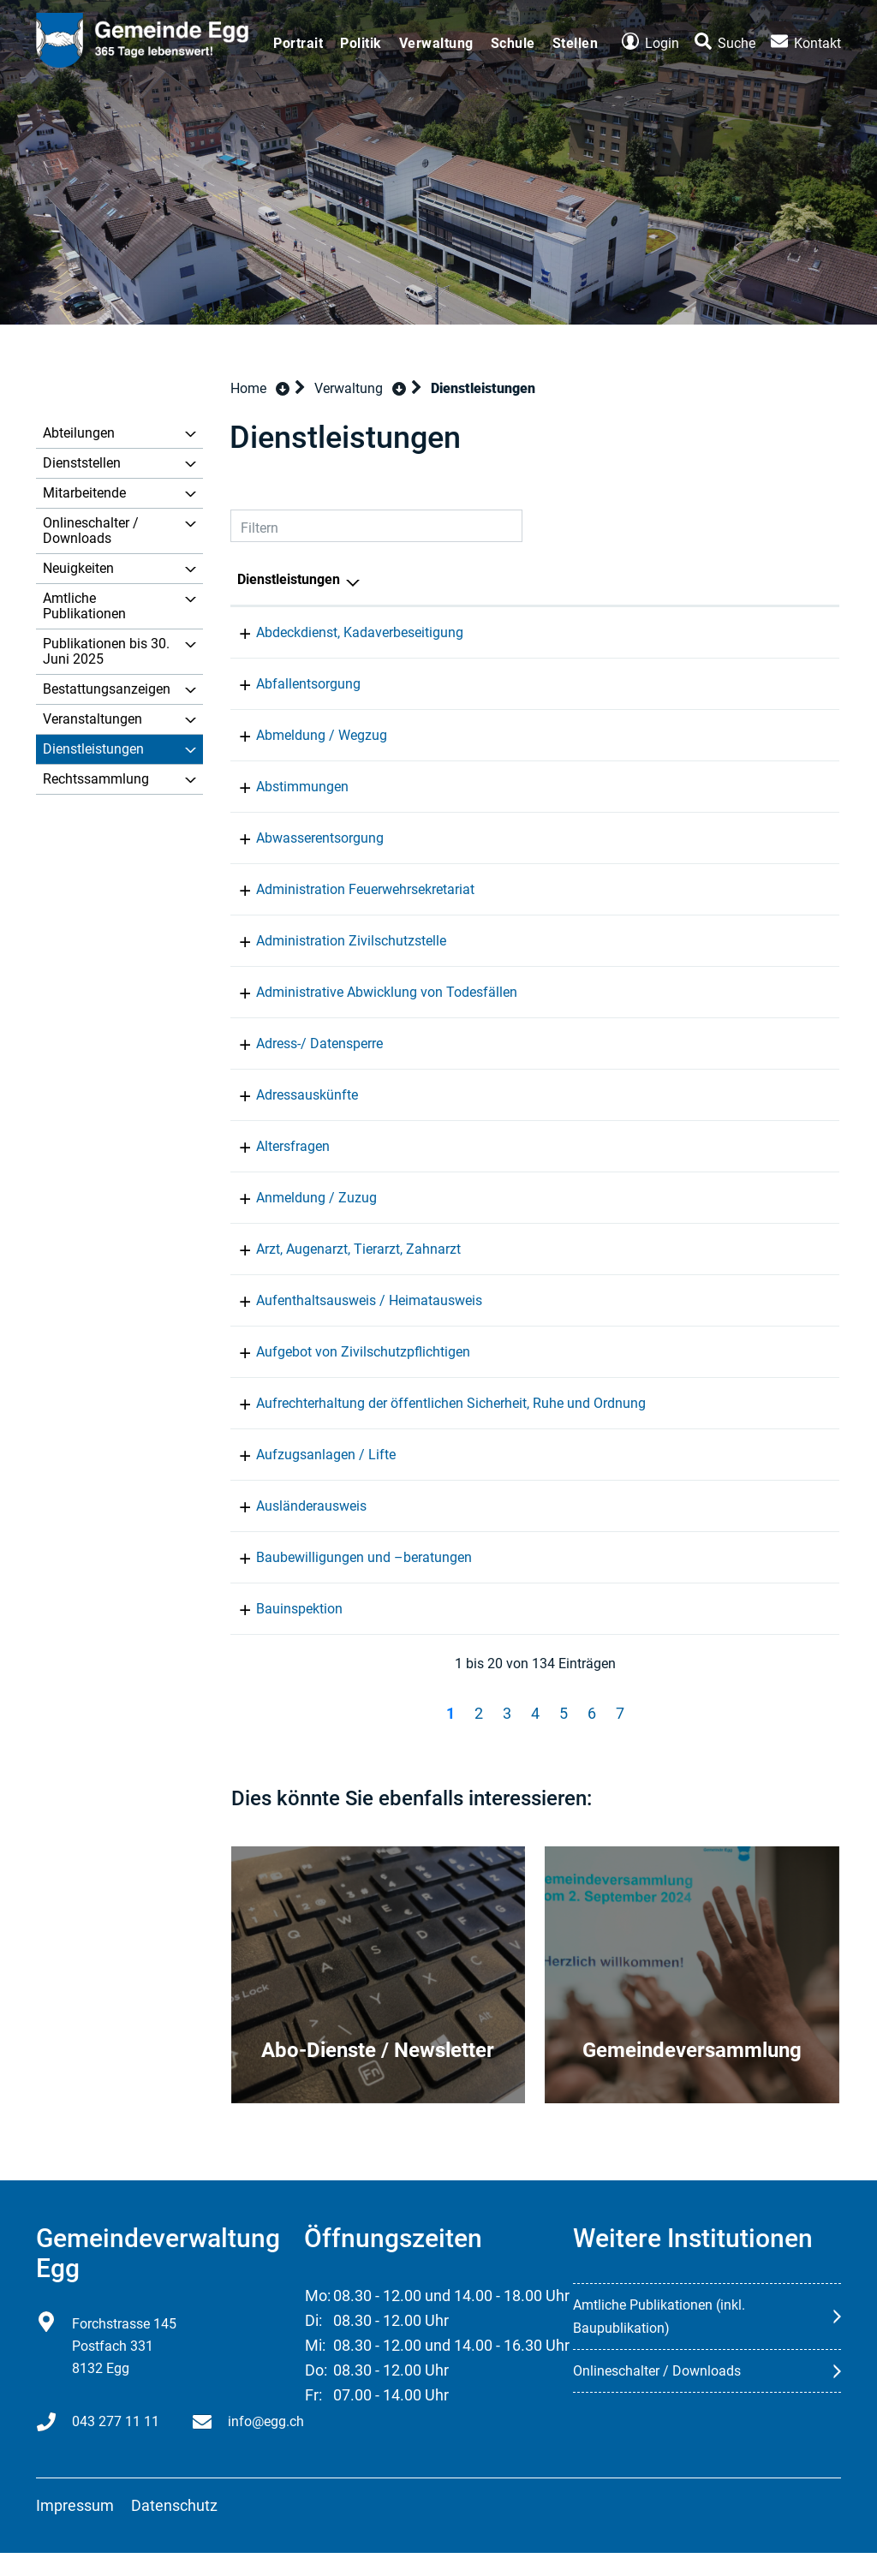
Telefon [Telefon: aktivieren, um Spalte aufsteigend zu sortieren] (751, 579)
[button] (360, 388)
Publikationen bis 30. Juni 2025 (106, 651)
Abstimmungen (283, 786)
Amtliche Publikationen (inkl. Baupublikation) (659, 2339)
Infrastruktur (590, 838)
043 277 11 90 (771, 632)
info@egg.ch (266, 2444)
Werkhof (578, 632)
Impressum (75, 2528)
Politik (361, 43)
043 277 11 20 (771, 838)
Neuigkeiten (78, 568)
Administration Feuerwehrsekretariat (346, 889)
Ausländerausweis (292, 1529)
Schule (513, 43)
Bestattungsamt (601, 992)
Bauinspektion (280, 1632)
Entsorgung (588, 684)
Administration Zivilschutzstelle (332, 941)
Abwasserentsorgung (301, 838)
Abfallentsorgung (289, 684)
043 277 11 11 (771, 684)
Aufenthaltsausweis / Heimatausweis (350, 1300)
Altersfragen (274, 1146)
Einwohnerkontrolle (611, 735)
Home (248, 388)
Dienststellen (82, 463)
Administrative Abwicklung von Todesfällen (367, 992)
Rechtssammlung (96, 779)
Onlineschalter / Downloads (91, 530)
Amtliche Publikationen (84, 606)
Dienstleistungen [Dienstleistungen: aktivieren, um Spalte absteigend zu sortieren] (288, 579)
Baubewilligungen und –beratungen (345, 1580)
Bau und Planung (605, 1478)
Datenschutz (174, 2528)
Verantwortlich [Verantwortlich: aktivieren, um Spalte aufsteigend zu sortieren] (598, 579)
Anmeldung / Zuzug (297, 1198)
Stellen (575, 43)
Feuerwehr (584, 889)
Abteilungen (79, 433)
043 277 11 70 (771, 786)
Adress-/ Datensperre (300, 1043)
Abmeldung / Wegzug (302, 735)
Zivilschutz (586, 941)
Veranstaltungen (92, 719)
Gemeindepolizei (603, 1403)
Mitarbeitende (84, 493)
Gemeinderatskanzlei (616, 786)
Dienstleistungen (93, 749)
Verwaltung (436, 43)
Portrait (298, 43)
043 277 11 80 (771, 1403)
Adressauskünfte (288, 1095)
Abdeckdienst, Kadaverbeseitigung (340, 632)
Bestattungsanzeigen (106, 689)
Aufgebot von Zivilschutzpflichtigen (344, 1352)
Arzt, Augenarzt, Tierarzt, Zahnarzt (339, 1249)
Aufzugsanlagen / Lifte (307, 1478)
